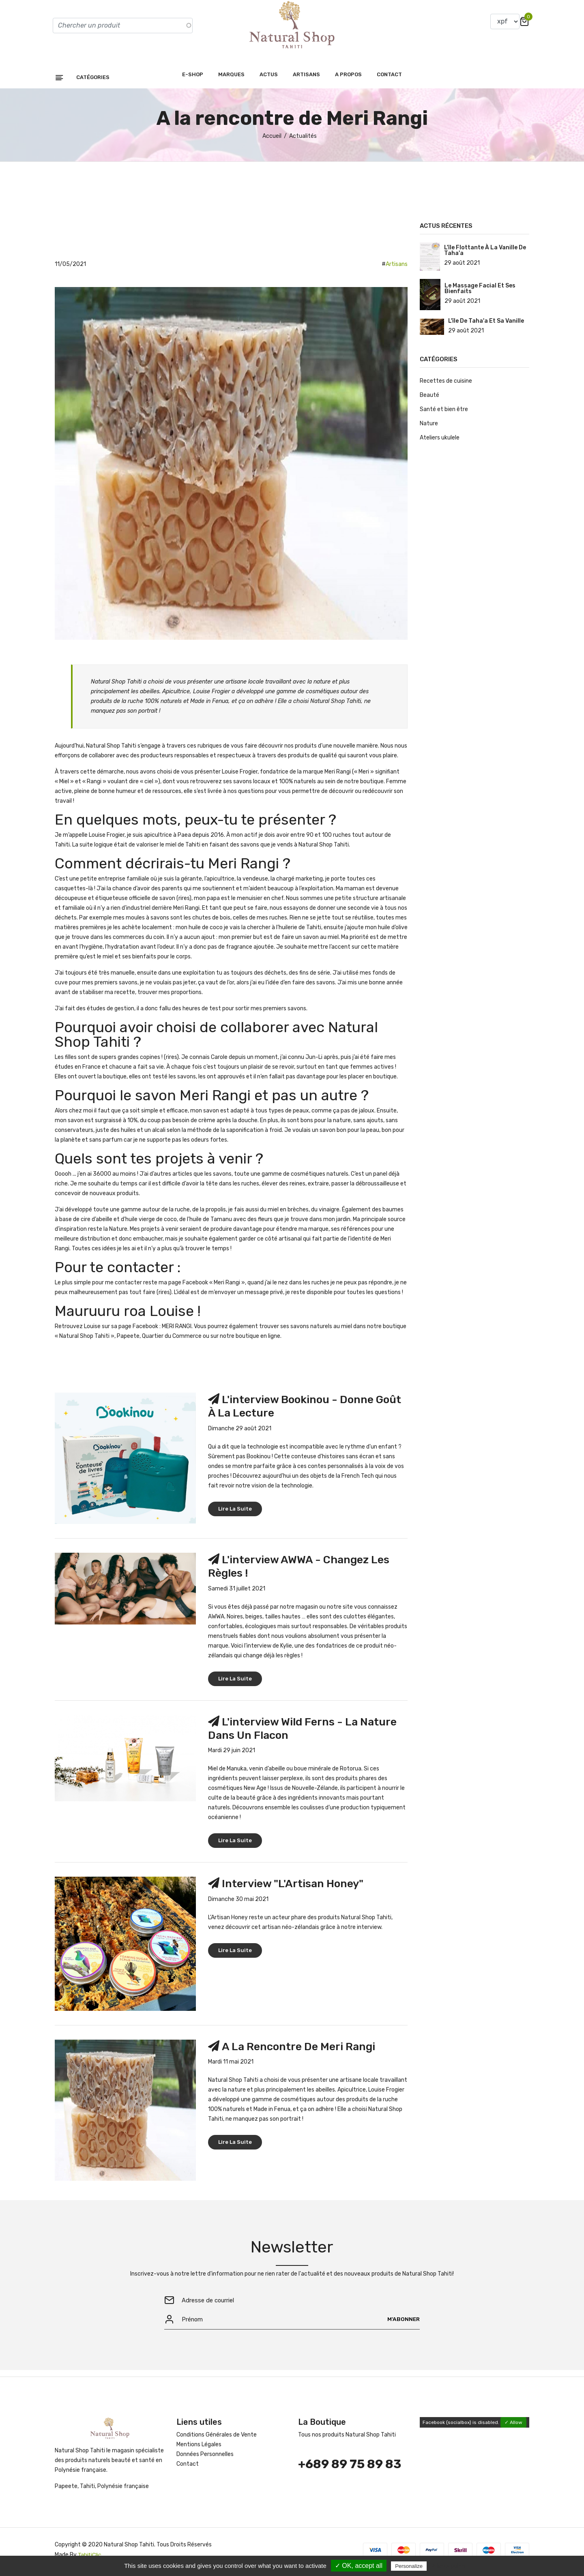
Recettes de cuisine (446, 384)
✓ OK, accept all (358, 2565)
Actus (269, 78)
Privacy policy (448, 2566)
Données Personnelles (205, 2458)
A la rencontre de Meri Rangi (301, 2050)
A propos (348, 78)
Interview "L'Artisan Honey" (296, 1887)
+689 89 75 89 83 (349, 2468)
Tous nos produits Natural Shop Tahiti (347, 2439)
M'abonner (403, 2323)
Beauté (429, 399)
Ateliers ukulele (439, 441)
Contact (389, 78)
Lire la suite (235, 1512)
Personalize (409, 2566)
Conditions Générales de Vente (216, 2439)
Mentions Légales (198, 2448)
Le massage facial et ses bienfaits (479, 292)
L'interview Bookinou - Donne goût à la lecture (295, 1410)
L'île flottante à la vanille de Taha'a (485, 255)
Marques (231, 78)
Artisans (306, 78)
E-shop (192, 78)
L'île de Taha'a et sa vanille (486, 324)
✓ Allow (513, 2427)
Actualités (303, 140)
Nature (429, 427)
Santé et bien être (444, 413)
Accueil (271, 140)
